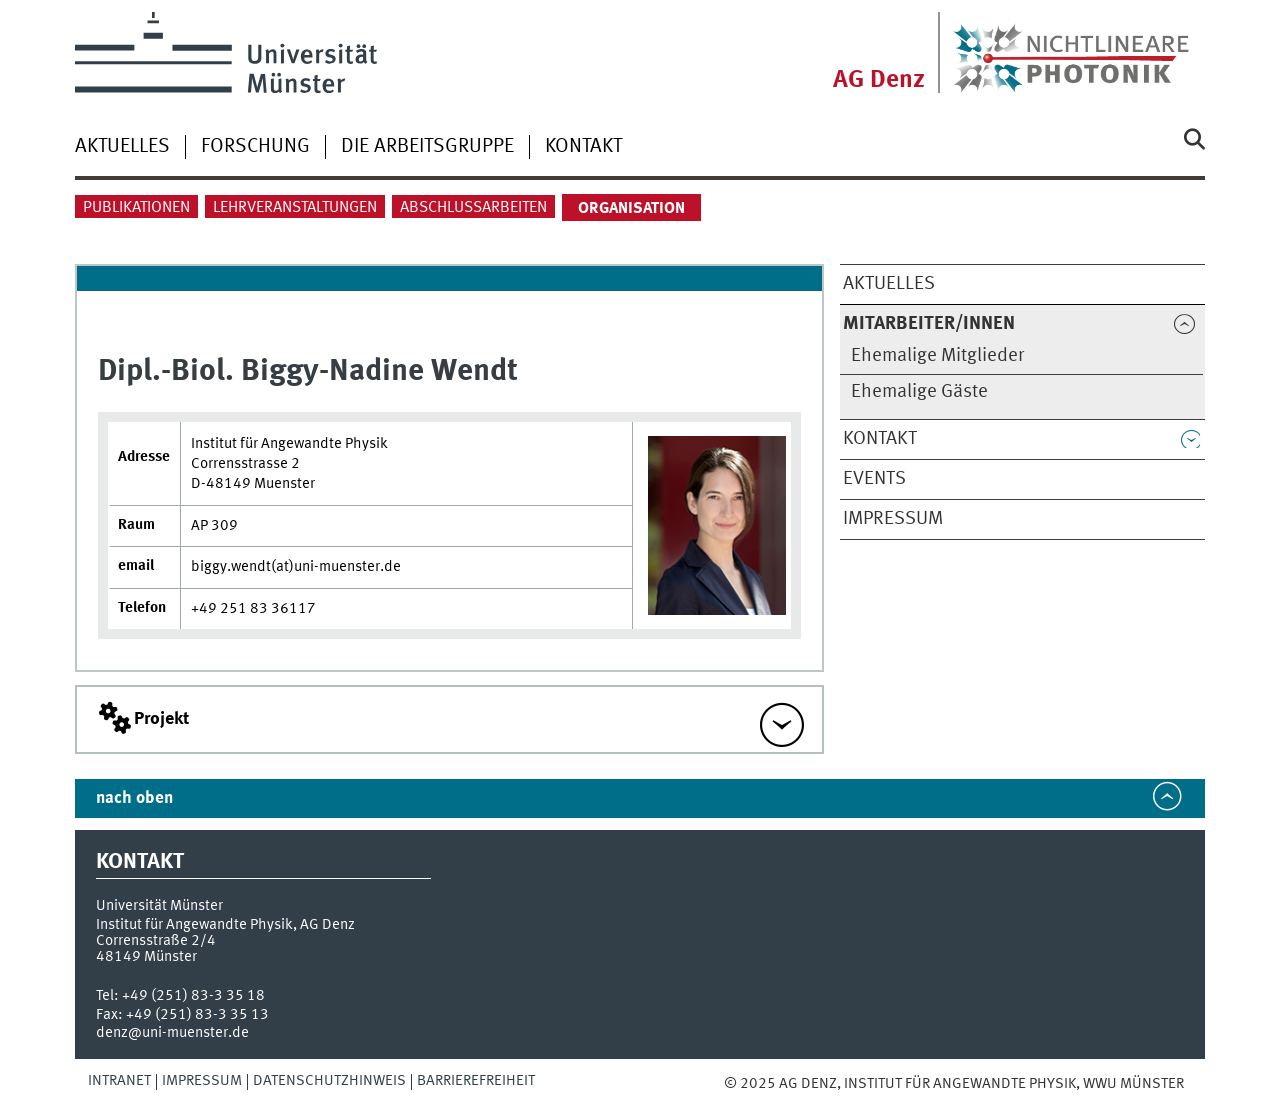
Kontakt (583, 147)
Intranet (119, 1081)
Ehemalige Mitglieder (937, 356)
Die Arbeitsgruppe (427, 147)
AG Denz (879, 80)
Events (874, 479)
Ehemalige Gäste (919, 392)
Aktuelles (122, 147)
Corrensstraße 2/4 (156, 941)
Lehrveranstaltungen (295, 208)
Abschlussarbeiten (473, 208)
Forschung (255, 147)
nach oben (134, 798)
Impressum (893, 519)
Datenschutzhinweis (329, 1081)
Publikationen (136, 208)
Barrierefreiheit (476, 1081)
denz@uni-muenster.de (172, 1033)
